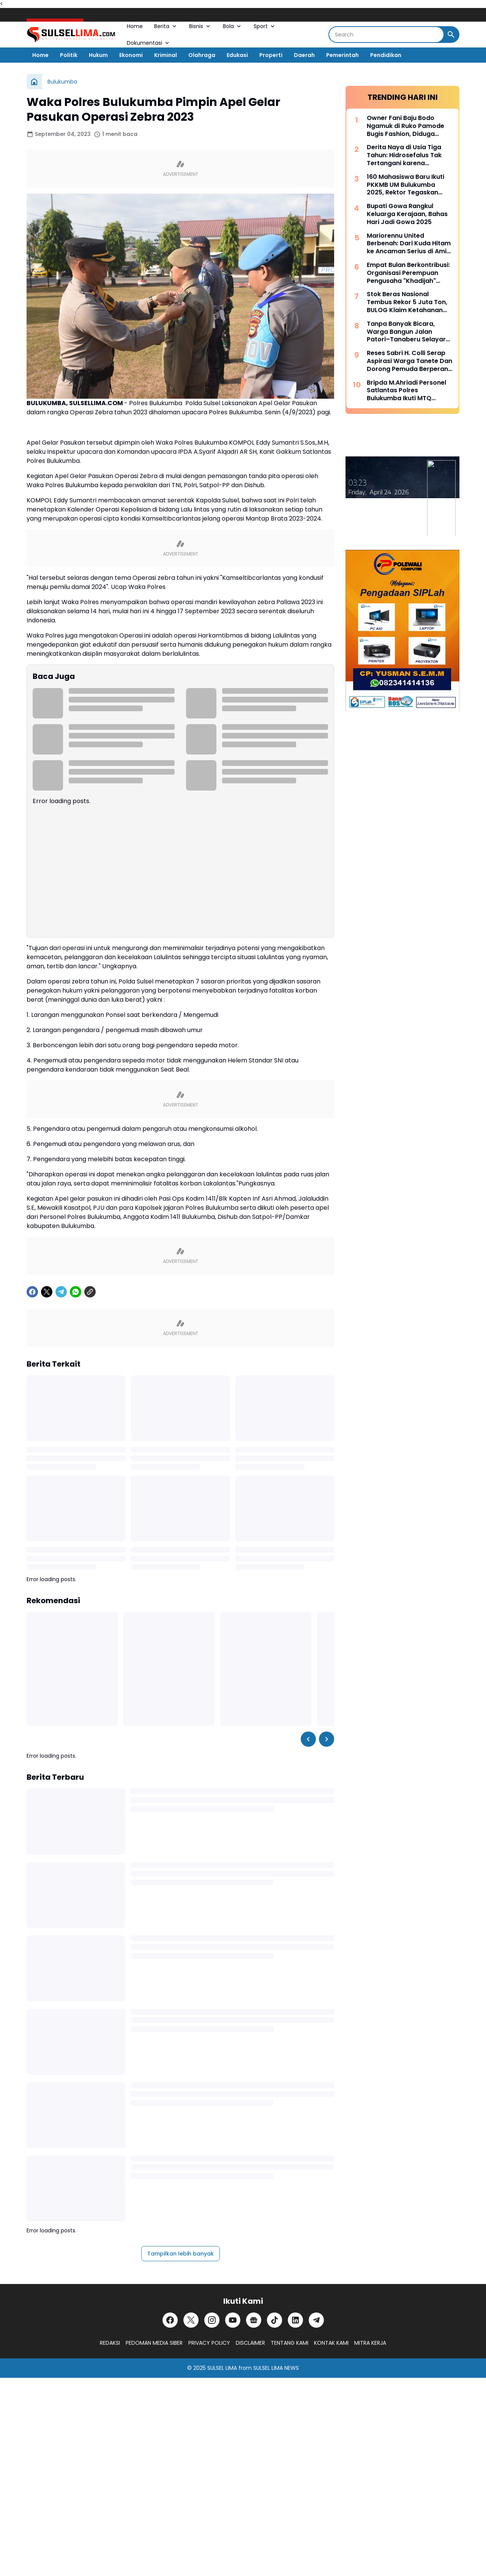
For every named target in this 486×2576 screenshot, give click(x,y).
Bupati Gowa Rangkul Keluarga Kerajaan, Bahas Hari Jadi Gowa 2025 (407, 214)
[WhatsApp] (75, 1291)
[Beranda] (34, 81)
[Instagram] (211, 2320)
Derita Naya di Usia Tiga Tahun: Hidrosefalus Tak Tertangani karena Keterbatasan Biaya (404, 155)
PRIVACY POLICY (209, 2343)
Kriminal (165, 55)
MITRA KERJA (370, 2343)
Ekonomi (131, 55)
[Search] (386, 34)
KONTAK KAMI (331, 2343)
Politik (68, 55)
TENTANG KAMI (289, 2343)
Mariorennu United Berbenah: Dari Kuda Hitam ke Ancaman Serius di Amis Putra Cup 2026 (409, 244)
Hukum (98, 55)
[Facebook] (32, 1291)
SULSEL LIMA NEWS (276, 2368)
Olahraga (201, 55)
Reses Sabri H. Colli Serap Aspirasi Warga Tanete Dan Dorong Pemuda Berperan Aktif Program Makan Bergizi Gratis (409, 361)
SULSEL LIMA (222, 2368)
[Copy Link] (90, 1291)
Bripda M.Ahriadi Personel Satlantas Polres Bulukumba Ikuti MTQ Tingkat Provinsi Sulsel (406, 390)
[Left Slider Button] (308, 1739)
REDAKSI (110, 2343)
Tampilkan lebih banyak (180, 2253)
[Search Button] (451, 34)
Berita (166, 26)
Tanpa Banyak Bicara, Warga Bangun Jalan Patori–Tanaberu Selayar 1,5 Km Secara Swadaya (406, 332)
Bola (232, 26)
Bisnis (200, 26)
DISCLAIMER (250, 2343)
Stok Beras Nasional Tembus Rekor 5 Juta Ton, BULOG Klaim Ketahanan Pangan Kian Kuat (407, 302)
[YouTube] (232, 2320)
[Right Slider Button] (326, 1739)
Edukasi (237, 55)
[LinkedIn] (295, 2320)
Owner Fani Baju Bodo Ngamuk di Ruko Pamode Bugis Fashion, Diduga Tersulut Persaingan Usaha (408, 126)
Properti (270, 55)
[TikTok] (274, 2320)
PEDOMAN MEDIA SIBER (154, 2343)
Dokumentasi (148, 43)
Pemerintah (342, 55)
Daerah (304, 55)
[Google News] (253, 2320)
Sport (265, 26)
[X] (46, 1291)
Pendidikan (385, 55)
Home (135, 26)
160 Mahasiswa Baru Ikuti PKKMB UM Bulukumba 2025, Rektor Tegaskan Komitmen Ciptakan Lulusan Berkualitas (405, 185)
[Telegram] (61, 1291)
